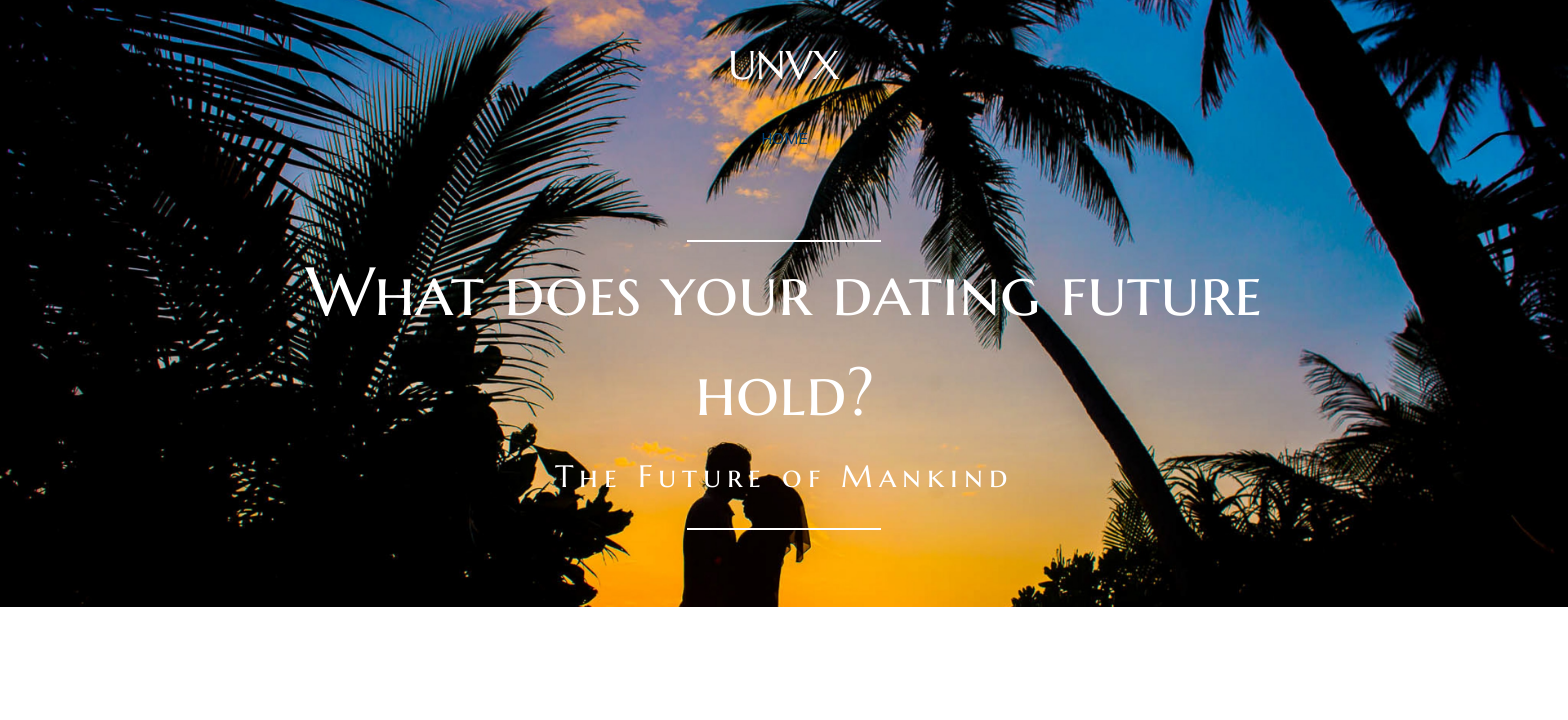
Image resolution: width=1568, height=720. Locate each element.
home (784, 138)
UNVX (784, 65)
